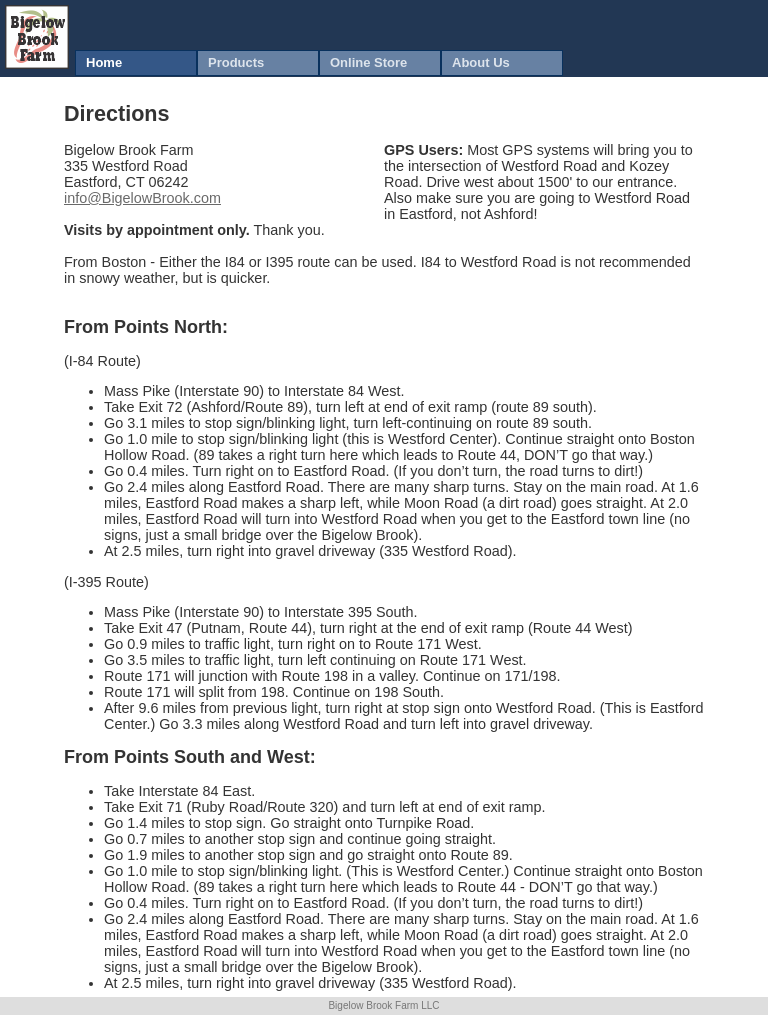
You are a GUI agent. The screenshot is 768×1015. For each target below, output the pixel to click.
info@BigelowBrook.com (142, 198)
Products (236, 62)
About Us (481, 62)
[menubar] (319, 63)
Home (104, 62)
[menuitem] (136, 63)
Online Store (368, 62)
